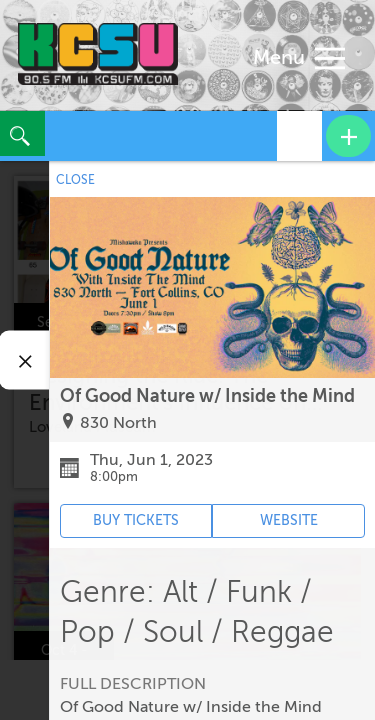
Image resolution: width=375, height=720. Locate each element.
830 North (118, 423)
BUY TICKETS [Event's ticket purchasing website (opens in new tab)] (136, 520)
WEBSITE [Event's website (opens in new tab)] (289, 520)
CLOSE (75, 180)
